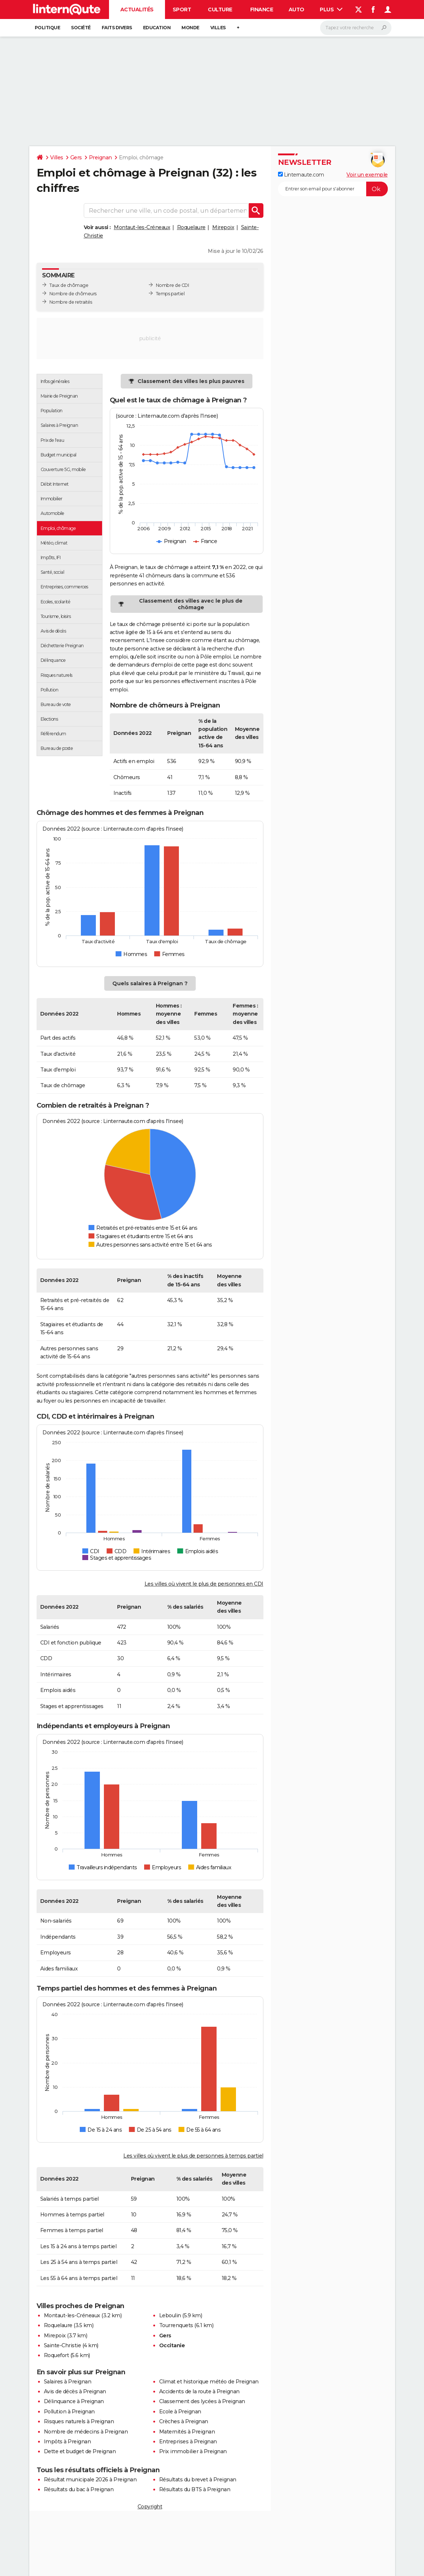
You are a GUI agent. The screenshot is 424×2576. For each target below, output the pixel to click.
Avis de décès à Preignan (75, 2391)
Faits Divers (117, 27)
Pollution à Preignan (69, 2411)
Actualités (137, 9)
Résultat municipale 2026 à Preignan (90, 2479)
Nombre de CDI (172, 285)
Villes (218, 27)
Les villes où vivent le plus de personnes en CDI (204, 1584)
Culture (220, 9)
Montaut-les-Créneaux (142, 227)
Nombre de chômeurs (73, 293)
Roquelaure (191, 227)
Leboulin (170, 2315)
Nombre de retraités (70, 302)
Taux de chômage (69, 285)
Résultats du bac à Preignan (79, 2489)
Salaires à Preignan (67, 2381)
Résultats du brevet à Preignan (197, 2479)
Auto (296, 9)
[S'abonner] (333, 189)
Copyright (150, 2506)
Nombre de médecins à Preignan (86, 2431)
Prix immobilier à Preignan (193, 2451)
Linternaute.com (301, 174)
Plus (331, 9)
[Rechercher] (355, 27)
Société (81, 27)
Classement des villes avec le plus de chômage (191, 604)
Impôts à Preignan (67, 2441)
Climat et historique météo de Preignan (209, 2381)
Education (157, 27)
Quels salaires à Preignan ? (150, 983)
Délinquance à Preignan (74, 2401)
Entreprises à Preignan (188, 2441)
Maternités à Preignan (187, 2431)
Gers (76, 157)
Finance (261, 9)
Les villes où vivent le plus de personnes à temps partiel (193, 2155)
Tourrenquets (176, 2325)
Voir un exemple (367, 174)
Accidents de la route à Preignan (199, 2391)
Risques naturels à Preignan (79, 2421)
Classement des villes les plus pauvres (191, 381)
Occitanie (172, 2345)
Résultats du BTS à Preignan (194, 2489)
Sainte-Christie (62, 2345)
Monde (190, 27)
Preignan (100, 157)
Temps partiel (170, 293)
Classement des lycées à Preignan (202, 2401)
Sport (182, 9)
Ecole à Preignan (180, 2411)
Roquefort (56, 2355)
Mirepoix (223, 227)
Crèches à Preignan (183, 2421)
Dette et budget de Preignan (80, 2451)
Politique (47, 27)
